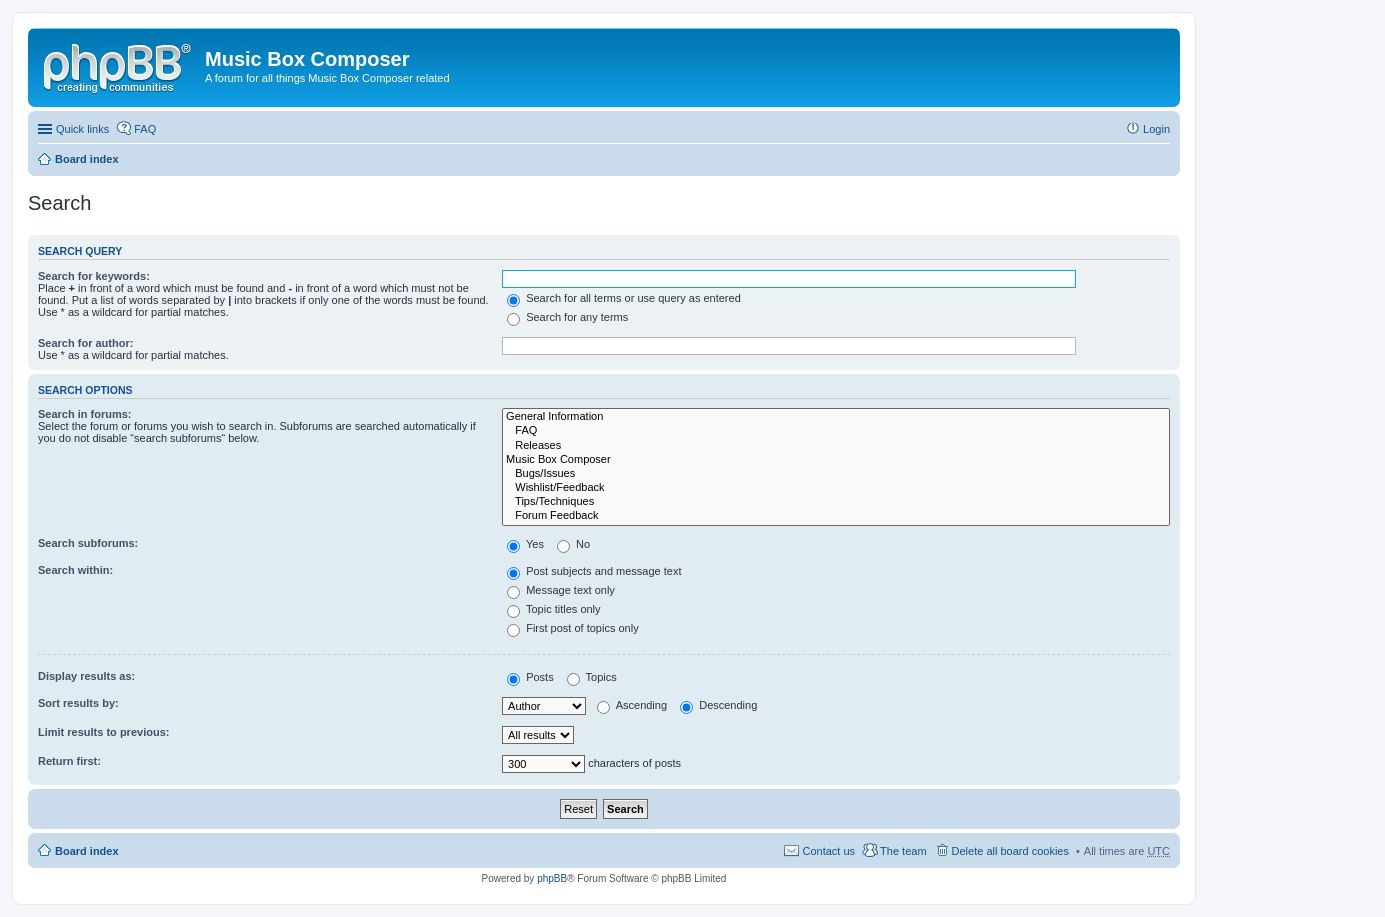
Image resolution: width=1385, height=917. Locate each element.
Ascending (632, 705)
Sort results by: (78, 703)
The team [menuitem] (903, 851)
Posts (530, 677)
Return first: (69, 761)
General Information (836, 417)
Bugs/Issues (836, 474)
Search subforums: (88, 543)
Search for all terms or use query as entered (624, 298)
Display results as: (86, 676)
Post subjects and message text (594, 571)
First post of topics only (573, 628)
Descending (718, 705)
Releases (836, 446)
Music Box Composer (836, 460)
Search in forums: (85, 414)
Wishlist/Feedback (836, 488)
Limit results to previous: (103, 732)
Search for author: (85, 343)
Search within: (75, 570)
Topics (592, 677)
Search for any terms (567, 317)
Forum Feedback (836, 516)
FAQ (836, 431)
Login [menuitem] (1156, 129)
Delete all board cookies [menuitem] (1010, 851)
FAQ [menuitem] (145, 129)
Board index (87, 159)
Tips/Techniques (836, 502)
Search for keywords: (94, 276)
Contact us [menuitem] (828, 851)
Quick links (82, 129)
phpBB (552, 878)
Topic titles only (553, 609)
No (573, 544)
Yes (525, 544)
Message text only (561, 590)
